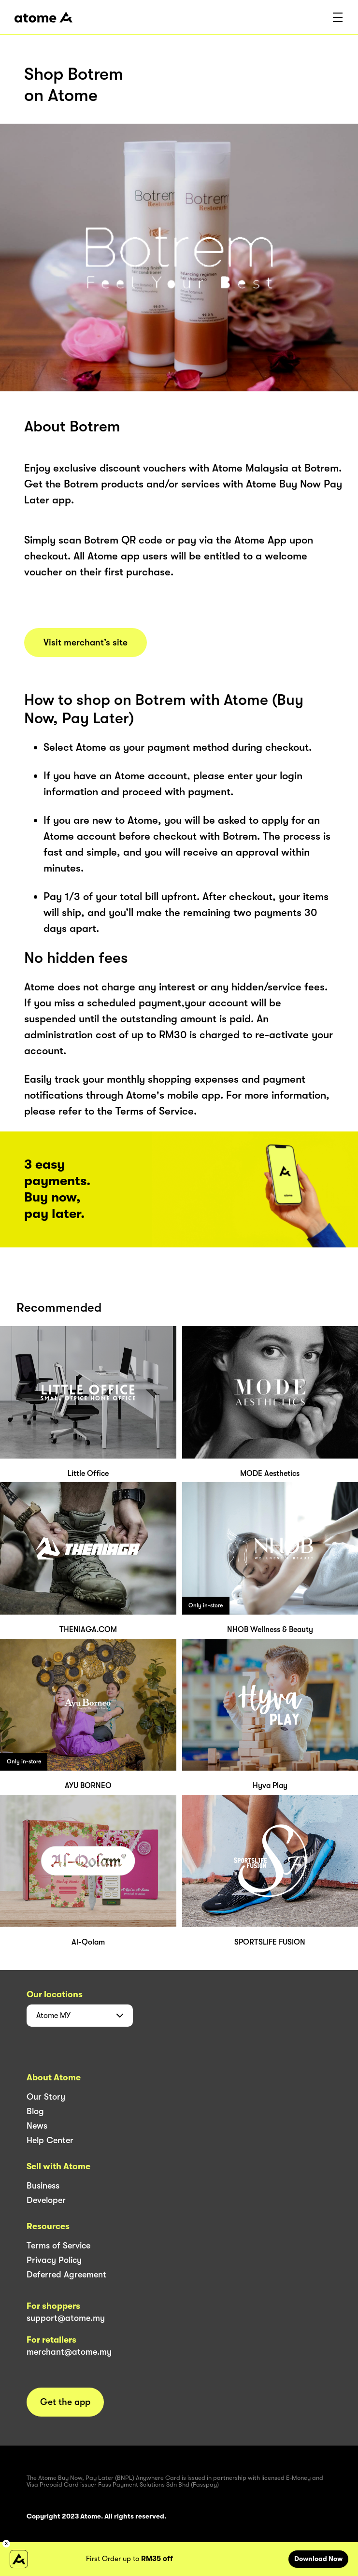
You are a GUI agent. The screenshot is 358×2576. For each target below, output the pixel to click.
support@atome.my (66, 2318)
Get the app (65, 2402)
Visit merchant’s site (85, 642)
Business (43, 2185)
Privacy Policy (54, 2260)
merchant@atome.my (69, 2352)
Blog (35, 2111)
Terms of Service (58, 2245)
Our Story (46, 2097)
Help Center (50, 2140)
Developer (46, 2200)
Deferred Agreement (66, 2274)
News (37, 2126)
